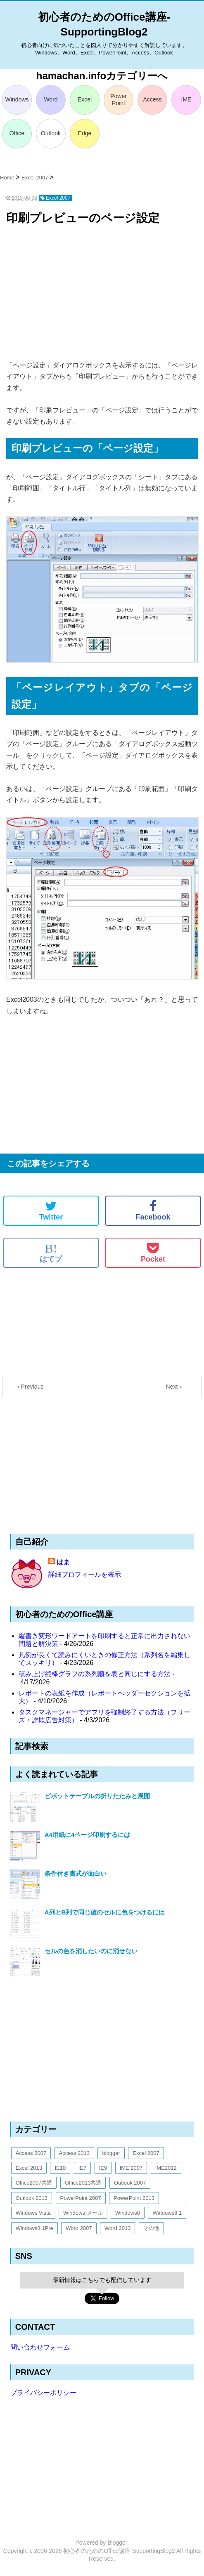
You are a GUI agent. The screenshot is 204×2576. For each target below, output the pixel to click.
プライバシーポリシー (43, 2392)
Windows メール (82, 2213)
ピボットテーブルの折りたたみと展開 (97, 1795)
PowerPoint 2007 (80, 2198)
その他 (151, 2228)
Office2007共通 (34, 2183)
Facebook (152, 1210)
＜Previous (29, 1386)
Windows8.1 (167, 2213)
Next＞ (175, 1386)
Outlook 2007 (130, 2183)
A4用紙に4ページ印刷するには (87, 1834)
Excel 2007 (146, 2153)
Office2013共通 (83, 2183)
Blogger (117, 2542)
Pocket (153, 1252)
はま (63, 1562)
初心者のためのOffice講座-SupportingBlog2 (119, 2551)
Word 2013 (117, 2228)
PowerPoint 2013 (134, 2198)
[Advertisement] (102, 293)
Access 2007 (31, 2153)
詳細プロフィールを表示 (84, 1574)
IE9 (103, 2168)
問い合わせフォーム (40, 2347)
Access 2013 (74, 2153)
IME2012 (166, 2168)
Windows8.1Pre (34, 2228)
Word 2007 (79, 2228)
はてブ (51, 1252)
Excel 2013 (29, 2168)
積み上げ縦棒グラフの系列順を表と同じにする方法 (95, 1673)
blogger (111, 2153)
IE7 (82, 2168)
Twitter (51, 1210)
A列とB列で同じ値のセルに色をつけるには (105, 1912)
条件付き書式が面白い (76, 1873)
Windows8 (127, 2213)
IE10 (60, 2168)
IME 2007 (131, 2168)
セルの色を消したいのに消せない (91, 1950)
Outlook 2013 (31, 2198)
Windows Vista (33, 2213)
